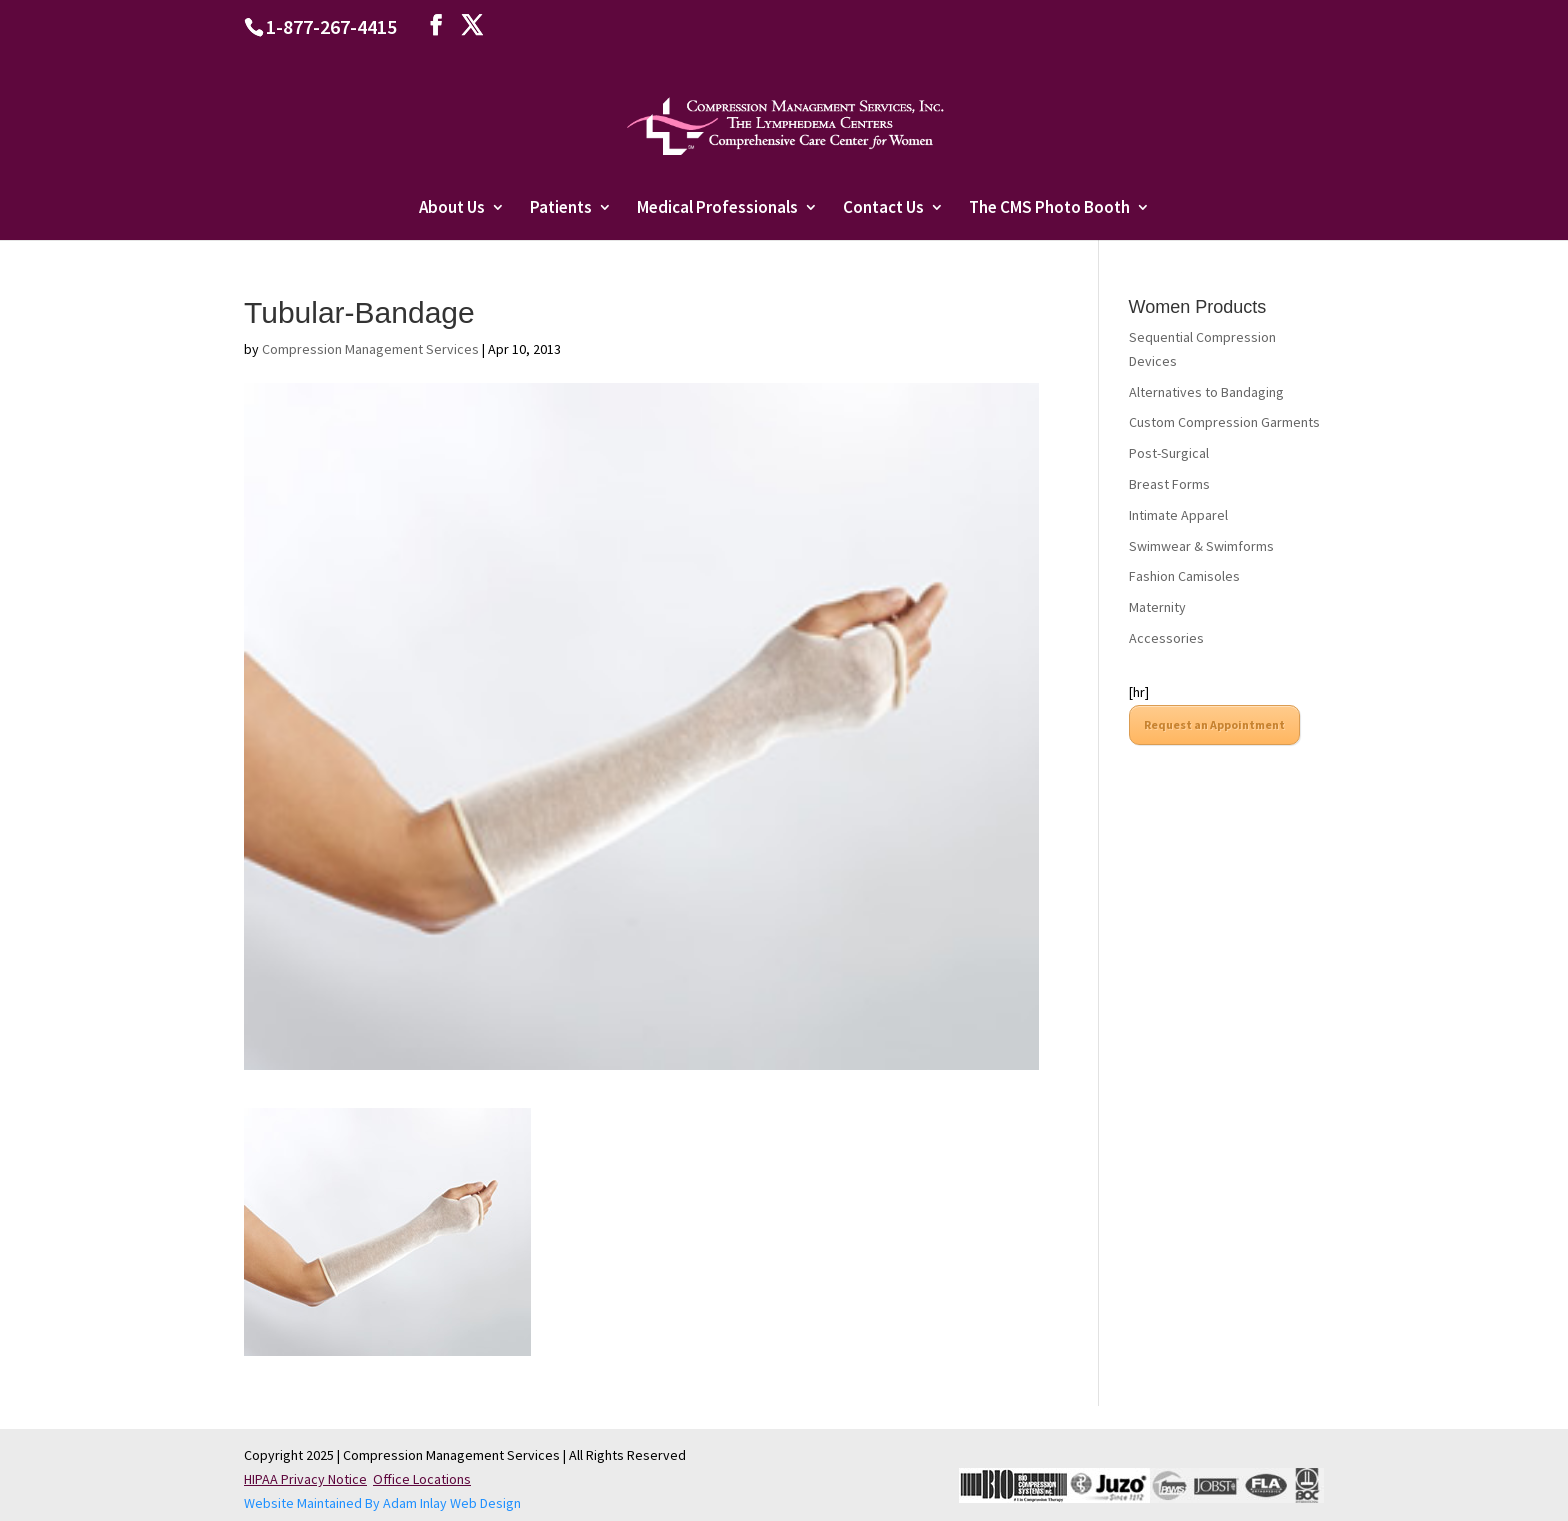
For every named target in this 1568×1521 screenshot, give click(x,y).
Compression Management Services (370, 349)
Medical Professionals (717, 209)
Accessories (1166, 638)
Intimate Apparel (1178, 515)
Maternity (1157, 607)
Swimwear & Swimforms (1201, 546)
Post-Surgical (1169, 453)
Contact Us (883, 209)
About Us (452, 209)
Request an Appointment (1214, 724)
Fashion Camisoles (1184, 576)
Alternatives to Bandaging (1206, 392)
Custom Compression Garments (1224, 422)
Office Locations (422, 1479)
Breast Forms (1169, 484)
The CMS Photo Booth (1049, 209)
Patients (561, 209)
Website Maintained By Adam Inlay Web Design (382, 1503)
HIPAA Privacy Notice (305, 1479)
